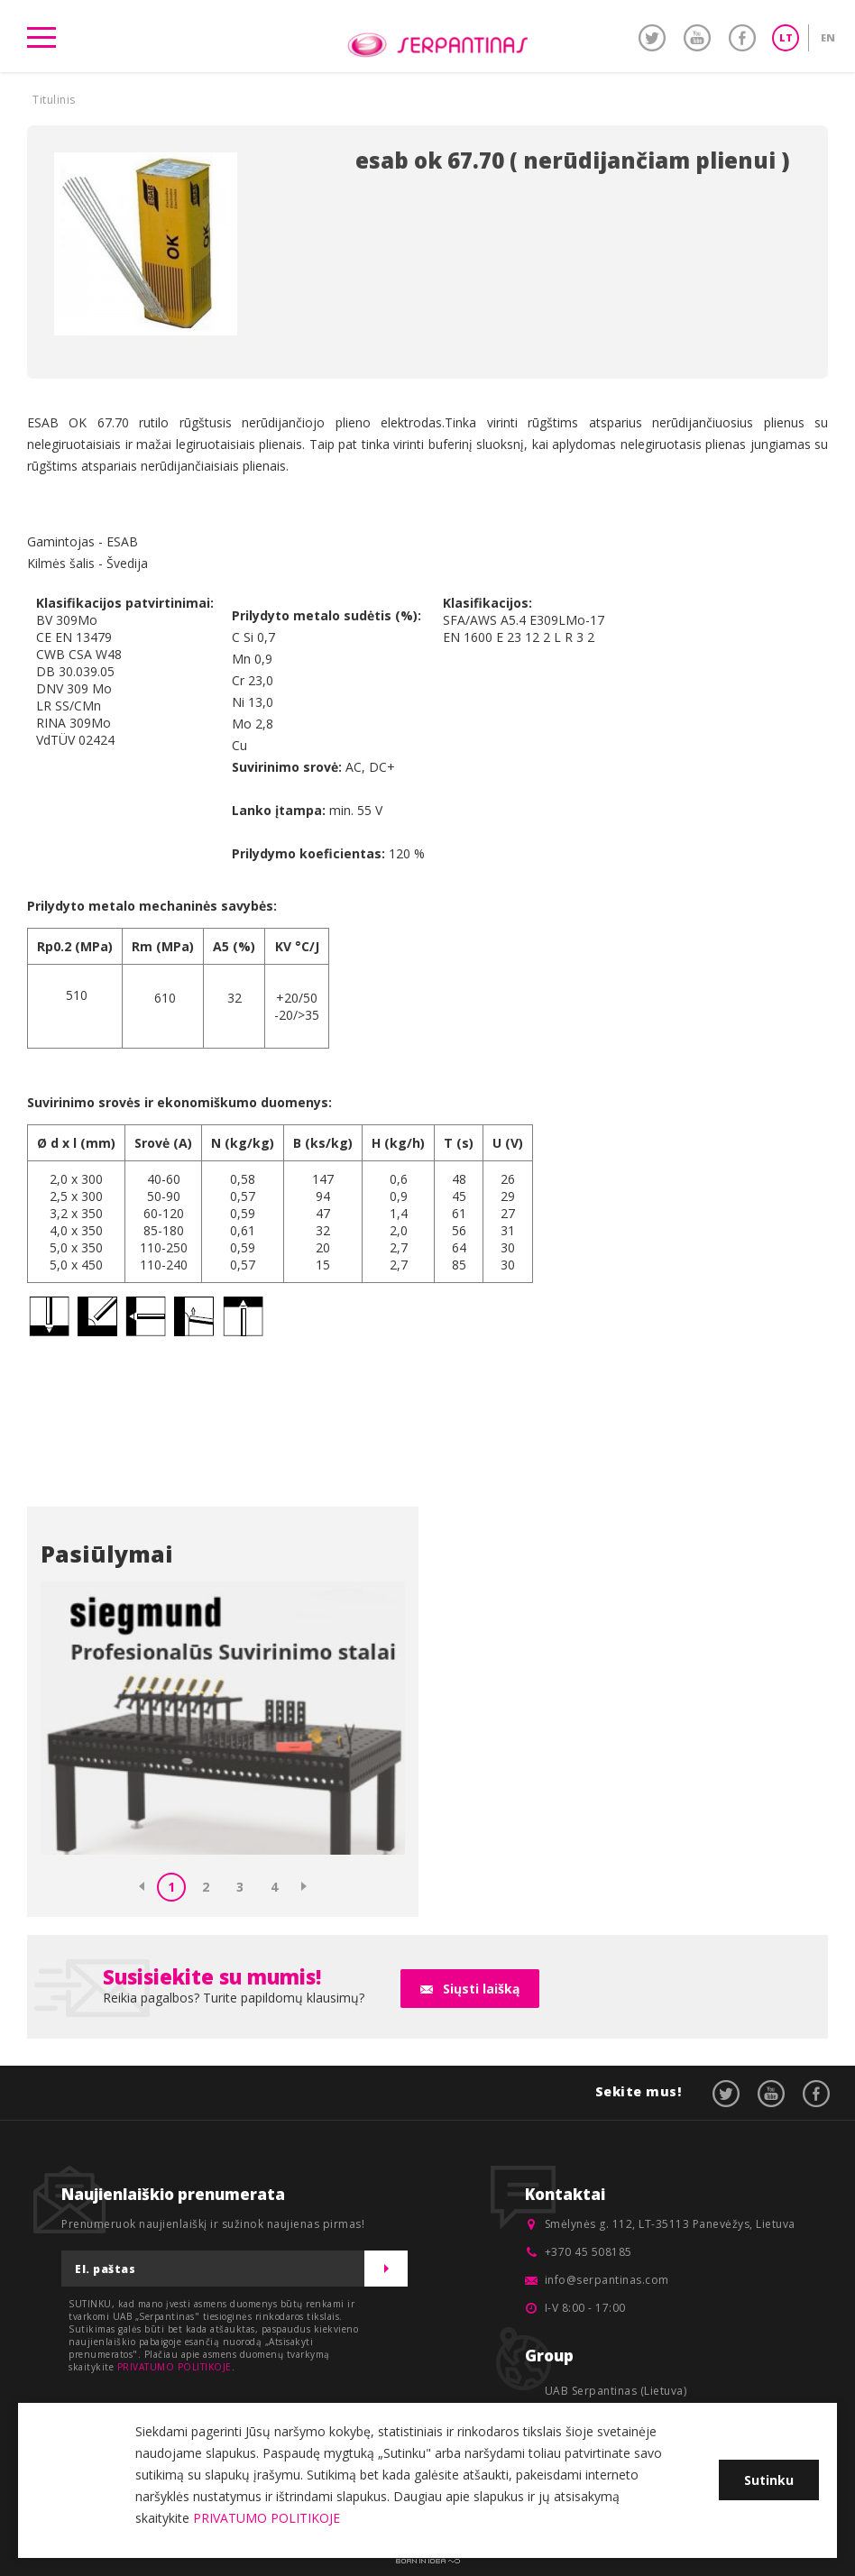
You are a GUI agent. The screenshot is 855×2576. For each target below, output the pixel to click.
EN (828, 37)
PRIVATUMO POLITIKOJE (174, 2367)
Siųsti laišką (481, 1988)
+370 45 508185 (588, 2252)
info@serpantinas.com (607, 2279)
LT (786, 37)
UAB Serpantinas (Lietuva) (616, 2390)
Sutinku (769, 2480)
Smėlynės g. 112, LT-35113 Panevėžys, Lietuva (670, 2224)
